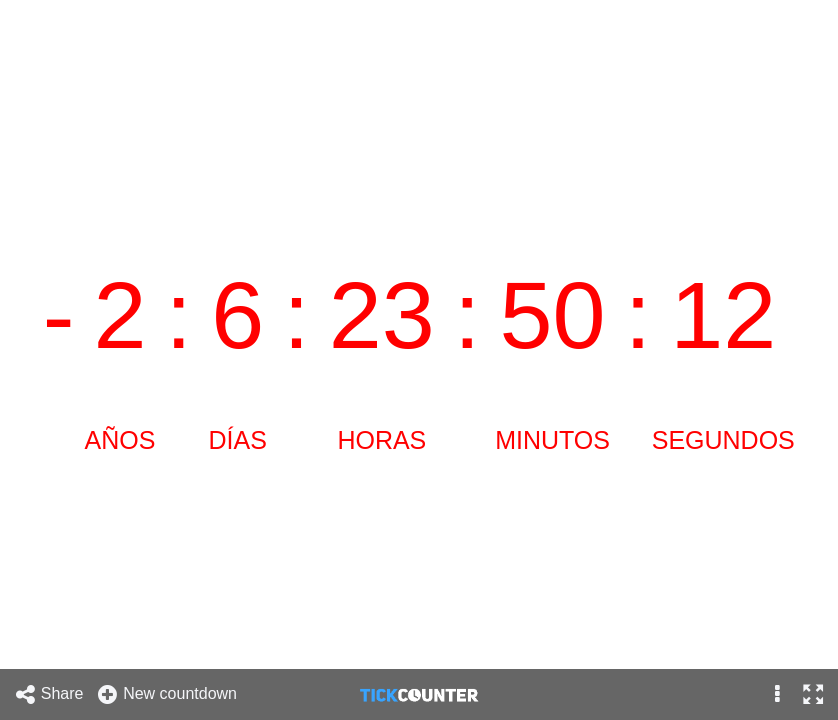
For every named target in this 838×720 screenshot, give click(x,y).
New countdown (166, 694)
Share (49, 694)
